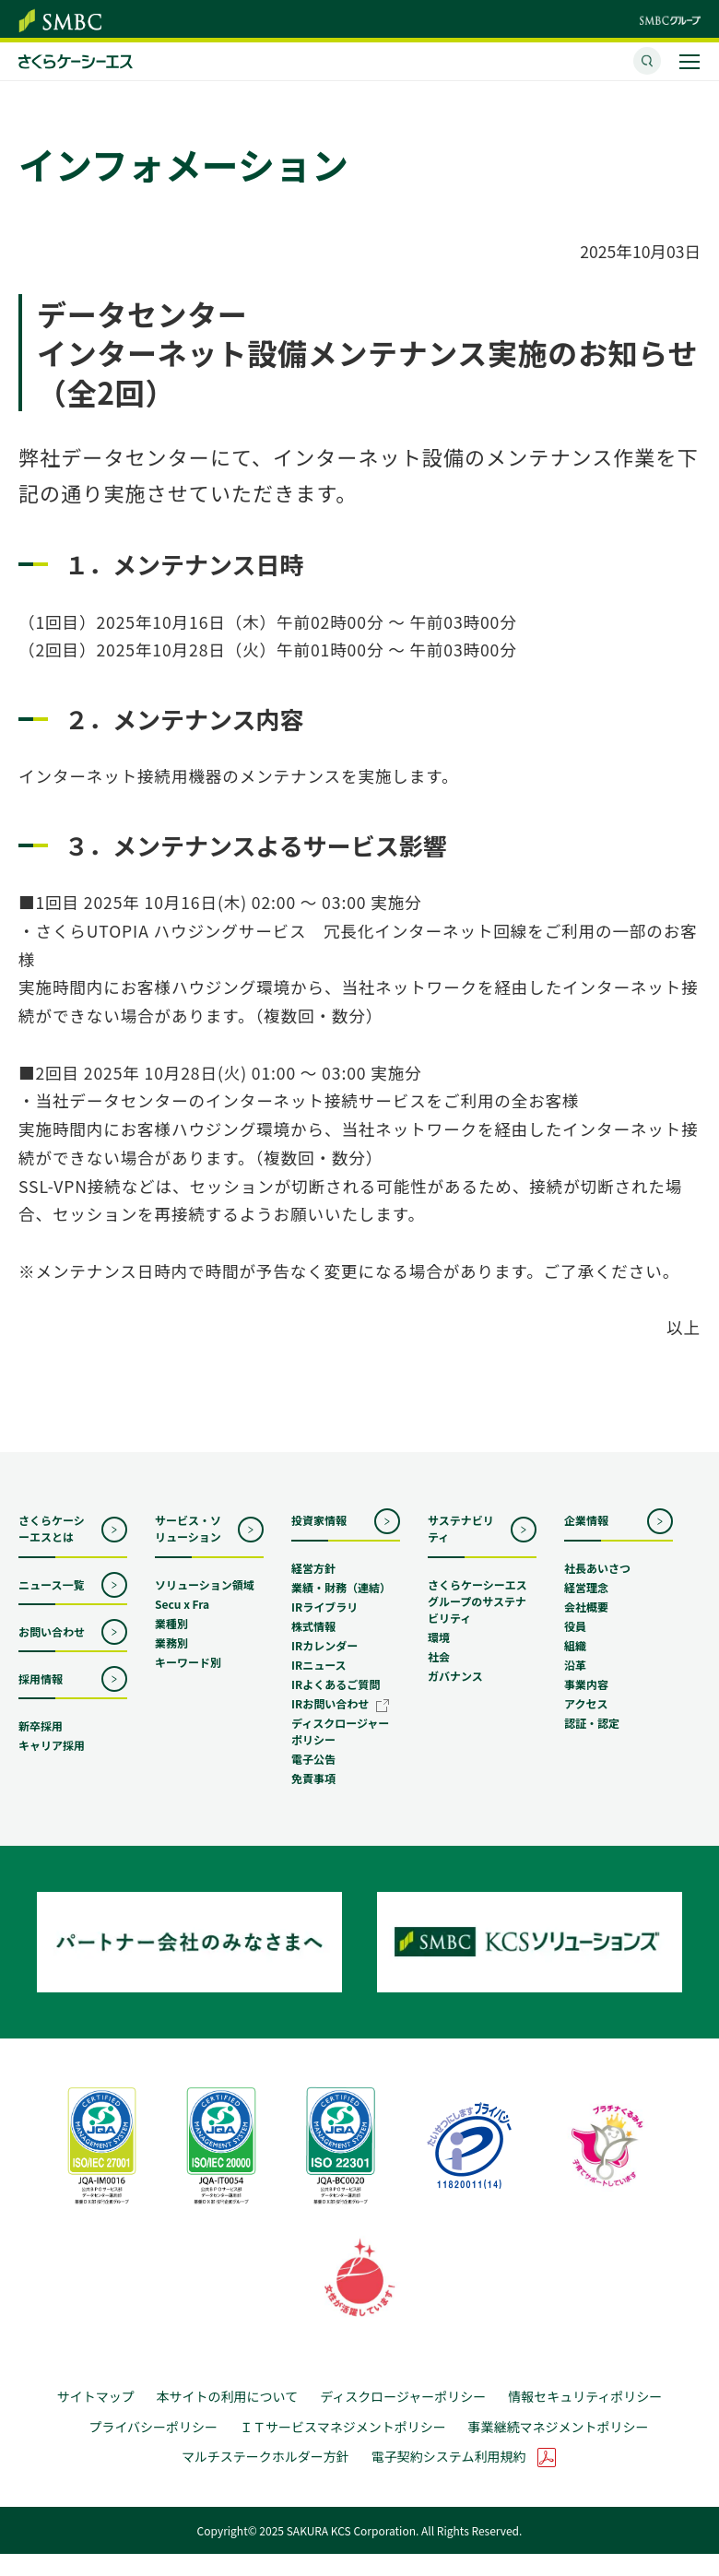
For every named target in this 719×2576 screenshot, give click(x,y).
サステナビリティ (461, 1542)
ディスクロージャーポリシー (403, 2416)
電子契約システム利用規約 (448, 2479)
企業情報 (586, 1534)
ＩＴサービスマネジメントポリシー (343, 2448)
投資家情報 (319, 1534)
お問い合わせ (51, 1645)
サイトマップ (96, 2416)
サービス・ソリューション (188, 1542)
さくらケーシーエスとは (51, 1542)
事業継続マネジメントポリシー (558, 2448)
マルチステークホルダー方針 (265, 2479)
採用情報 (40, 1692)
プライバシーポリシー (153, 2448)
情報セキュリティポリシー (585, 2416)
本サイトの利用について (228, 2416)
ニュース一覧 (51, 1597)
